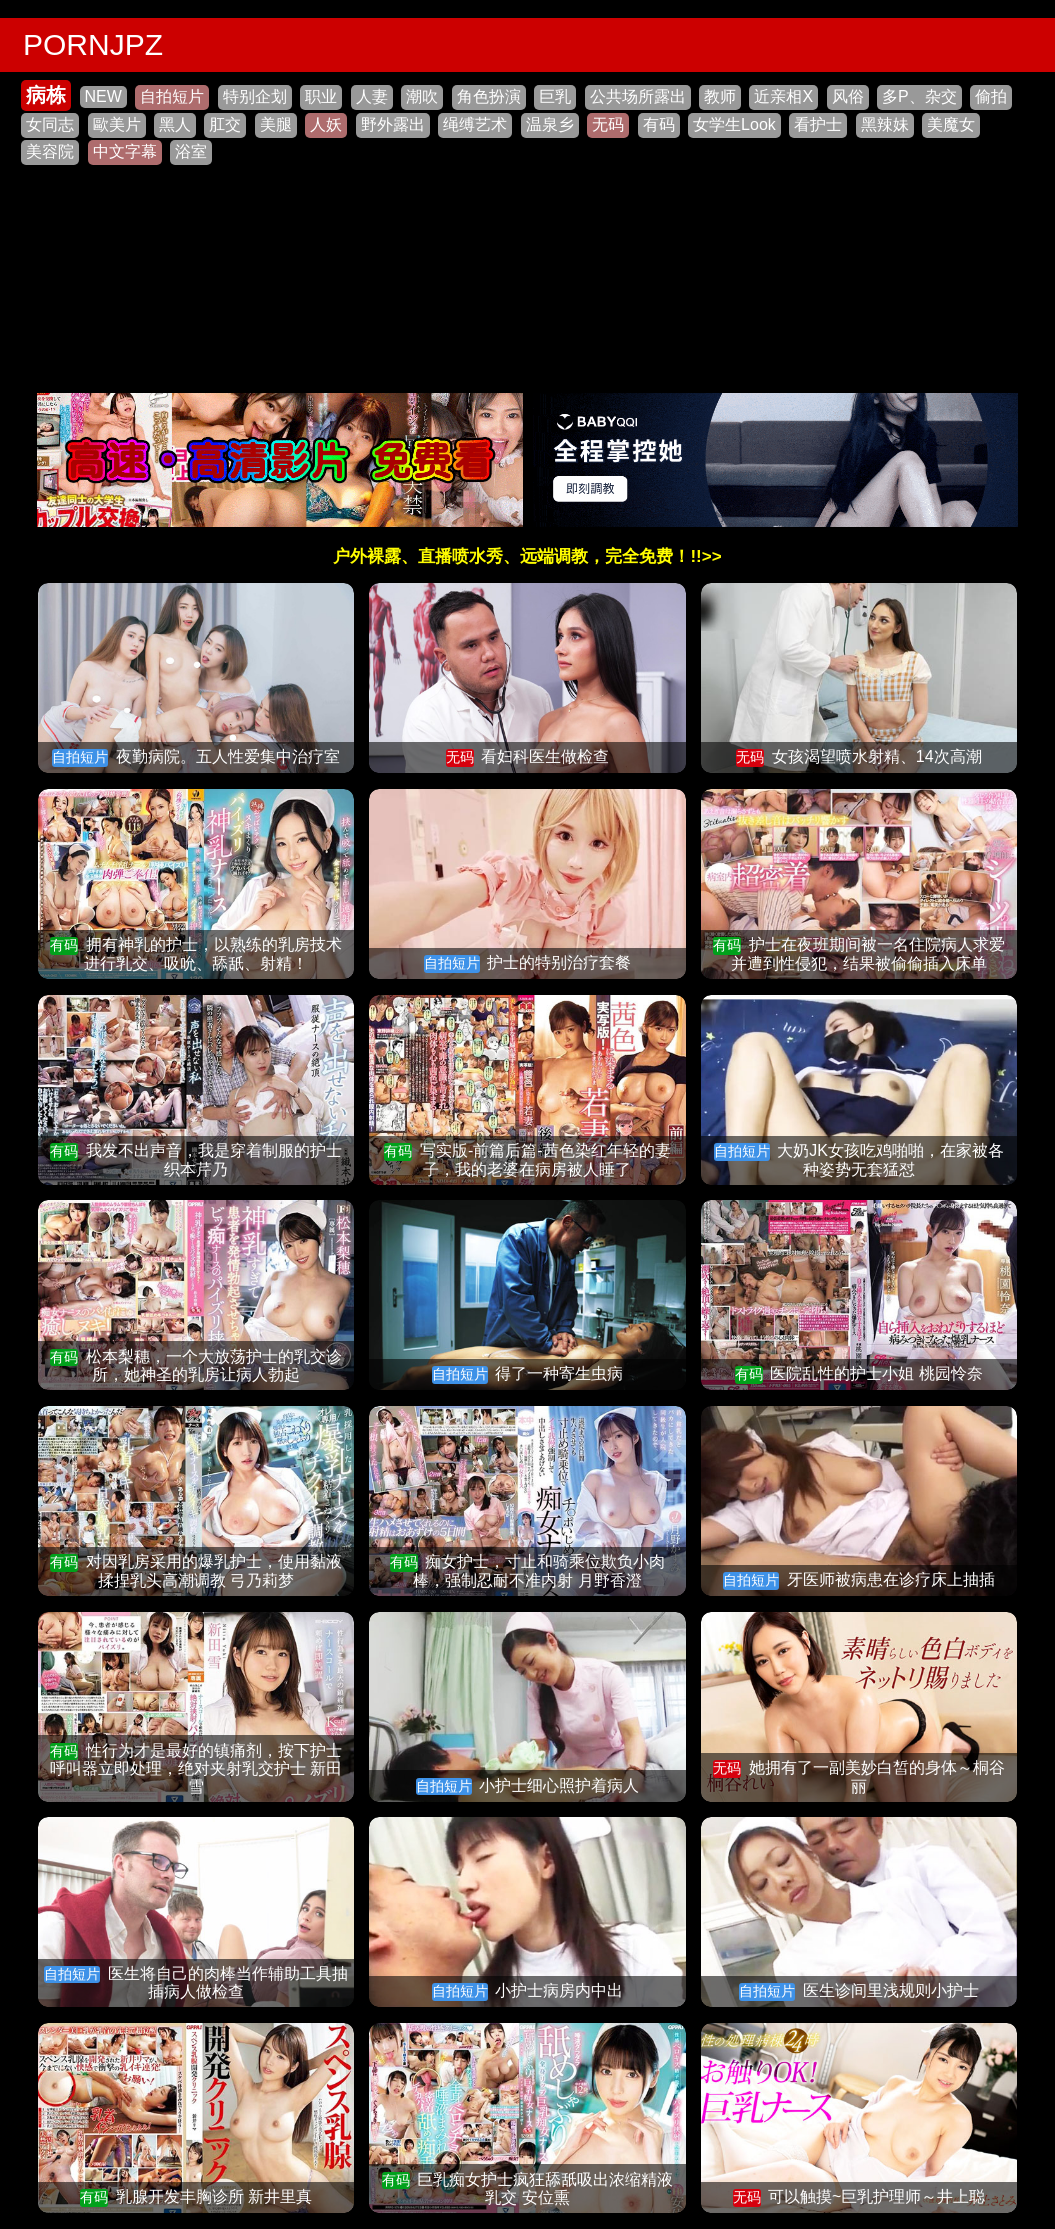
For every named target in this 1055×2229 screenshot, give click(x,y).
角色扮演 (489, 96)
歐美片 (117, 124)
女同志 (50, 124)
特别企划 (255, 96)
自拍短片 (172, 96)
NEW (103, 96)
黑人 (175, 124)
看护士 (818, 124)
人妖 (326, 124)
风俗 (848, 96)
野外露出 (393, 124)
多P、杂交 (919, 96)
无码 (608, 124)
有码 (659, 124)
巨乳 (555, 96)
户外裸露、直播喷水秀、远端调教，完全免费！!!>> (527, 556)
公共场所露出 (638, 96)
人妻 (372, 96)
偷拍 (991, 96)
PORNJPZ (93, 44)
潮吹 (422, 96)
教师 (720, 96)
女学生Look (734, 124)
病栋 (46, 95)
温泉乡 (550, 124)
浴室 (191, 151)
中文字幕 (125, 151)
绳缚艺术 (475, 124)
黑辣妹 (885, 124)
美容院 (50, 151)
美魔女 (951, 124)
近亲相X (783, 96)
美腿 (276, 124)
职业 (321, 96)
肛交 (225, 124)
